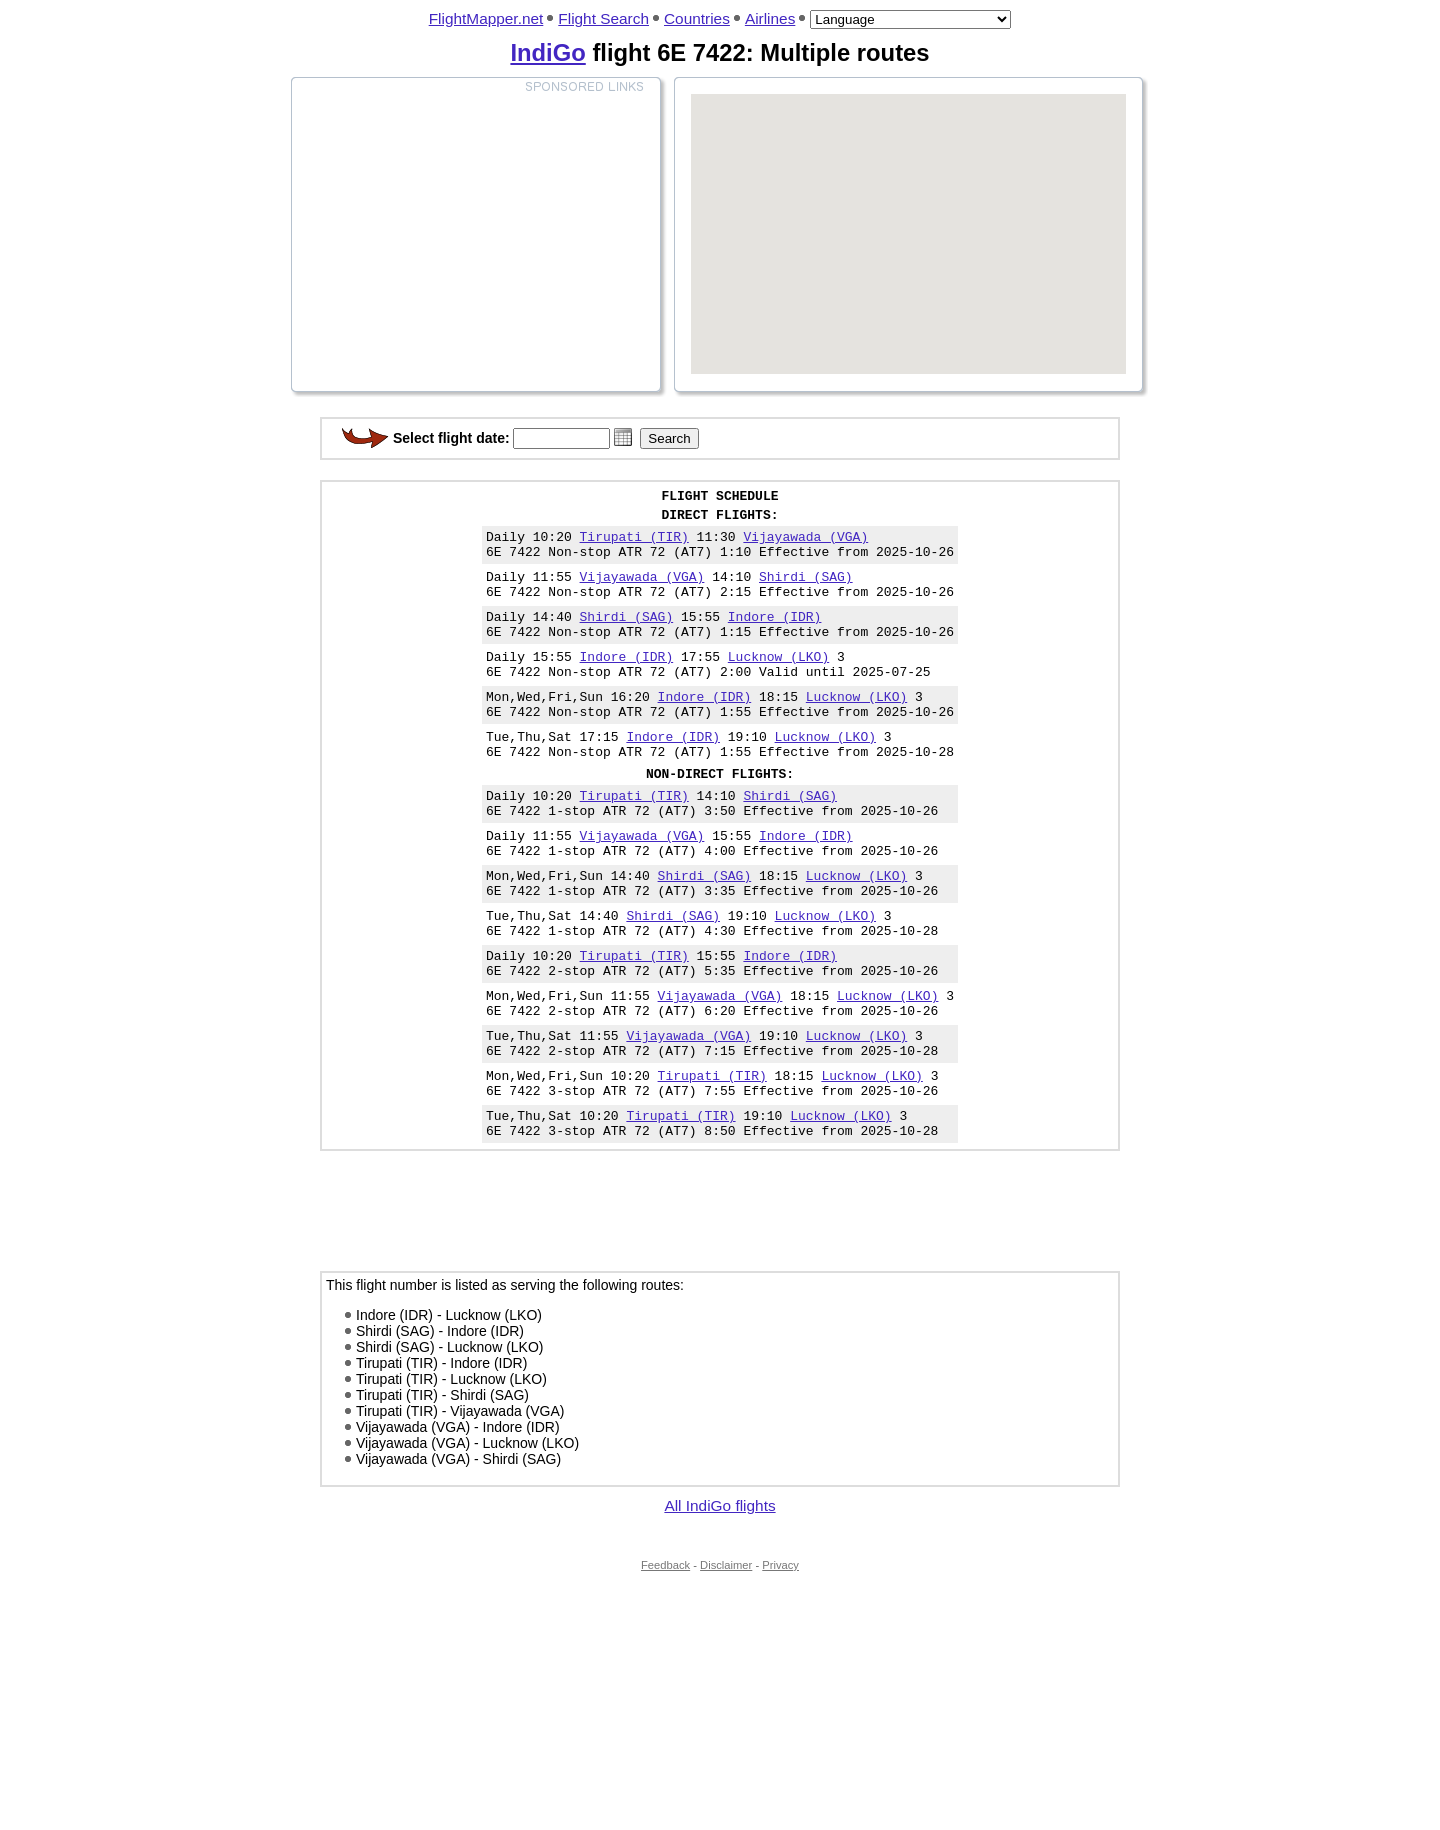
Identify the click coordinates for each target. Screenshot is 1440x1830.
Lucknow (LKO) (778, 683)
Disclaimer (726, 1664)
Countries (697, 18)
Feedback (665, 1664)
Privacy (780, 1664)
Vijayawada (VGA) (805, 545)
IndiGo (547, 52)
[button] (623, 437)
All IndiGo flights (719, 1604)
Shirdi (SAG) (806, 591)
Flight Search (603, 18)
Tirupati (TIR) (634, 545)
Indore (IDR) (775, 637)
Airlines (770, 18)
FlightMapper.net (486, 18)
